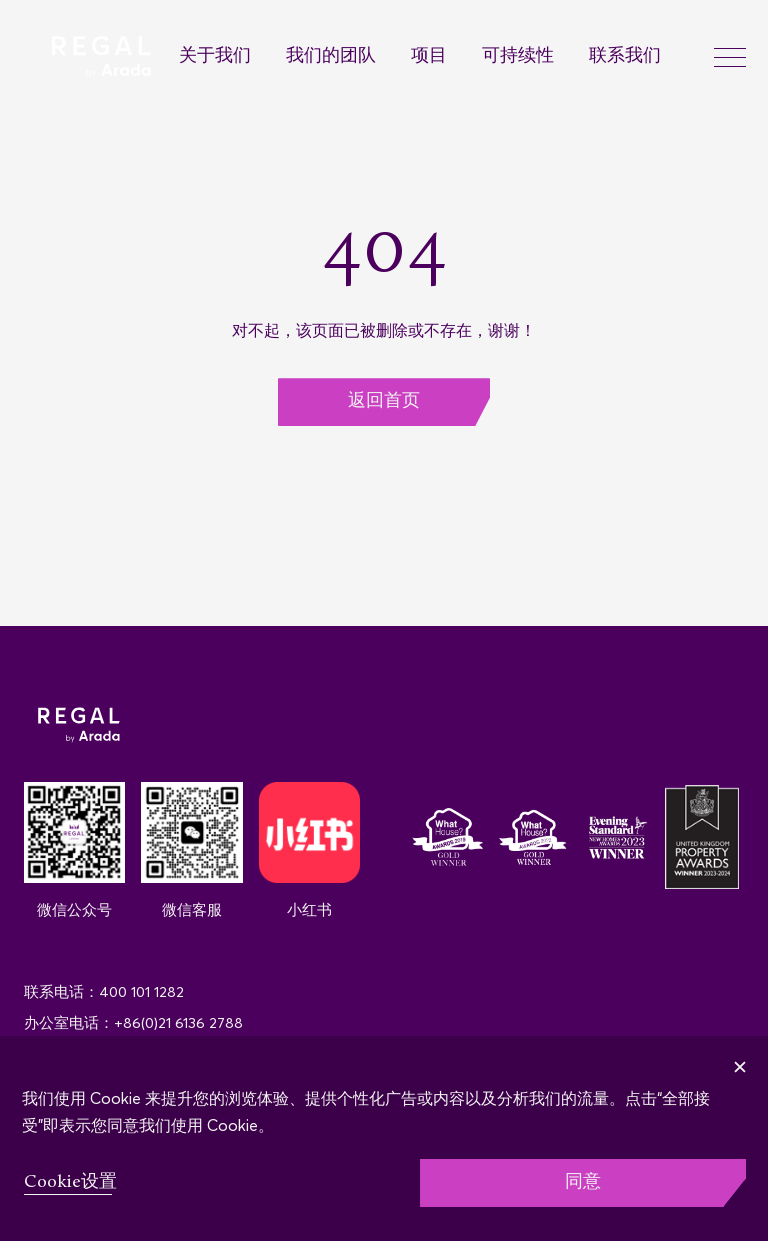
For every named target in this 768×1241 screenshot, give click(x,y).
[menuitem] (232, 57)
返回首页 (384, 401)
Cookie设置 (70, 1182)
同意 (583, 1182)
